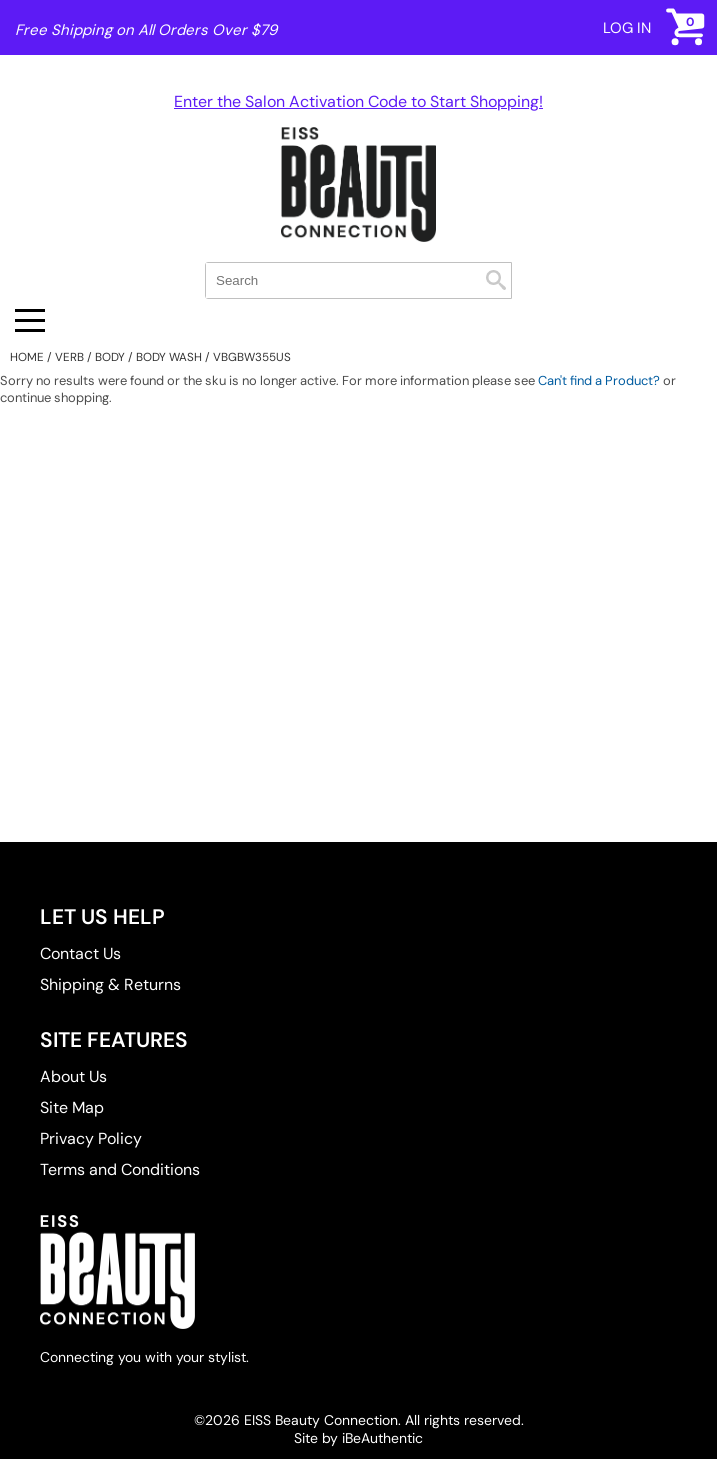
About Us (73, 1076)
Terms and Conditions (120, 1169)
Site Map (72, 1107)
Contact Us (80, 953)
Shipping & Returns (110, 984)
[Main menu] (30, 320)
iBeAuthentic (382, 1438)
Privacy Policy (91, 1138)
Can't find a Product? (599, 380)
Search (496, 280)
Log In (627, 28)
